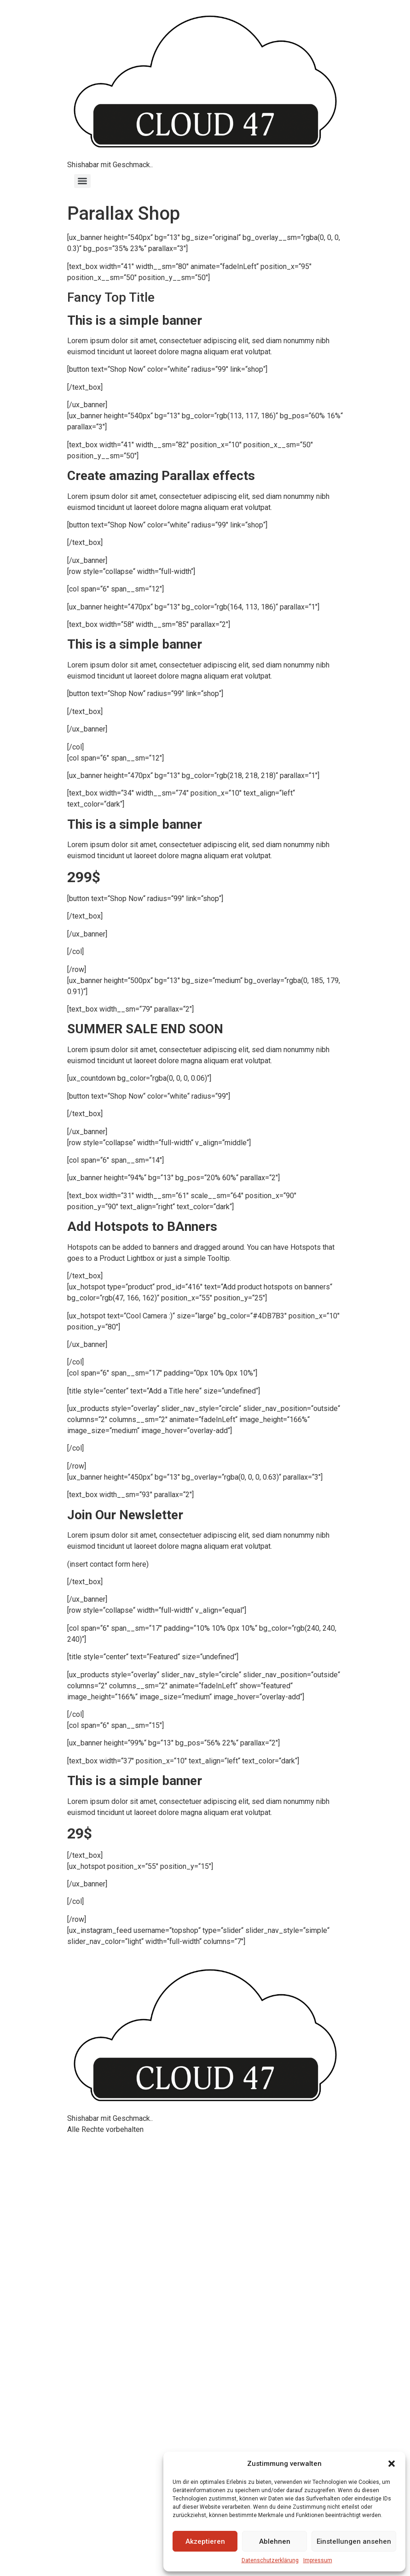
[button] (391, 2463)
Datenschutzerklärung (270, 2560)
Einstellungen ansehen (354, 2541)
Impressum (317, 2560)
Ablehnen (274, 2541)
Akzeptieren (205, 2541)
